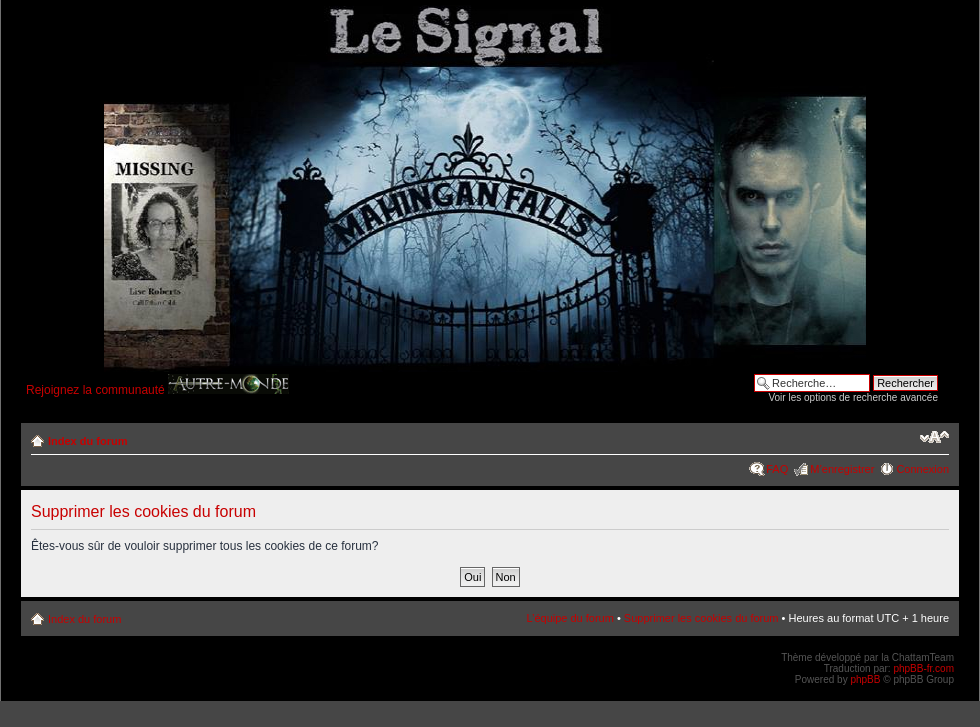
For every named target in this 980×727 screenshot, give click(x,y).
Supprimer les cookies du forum (701, 618)
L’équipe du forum (569, 618)
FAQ (777, 469)
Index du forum (87, 441)
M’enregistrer (842, 469)
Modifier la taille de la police (934, 437)
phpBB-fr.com (923, 668)
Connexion (922, 469)
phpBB (865, 679)
